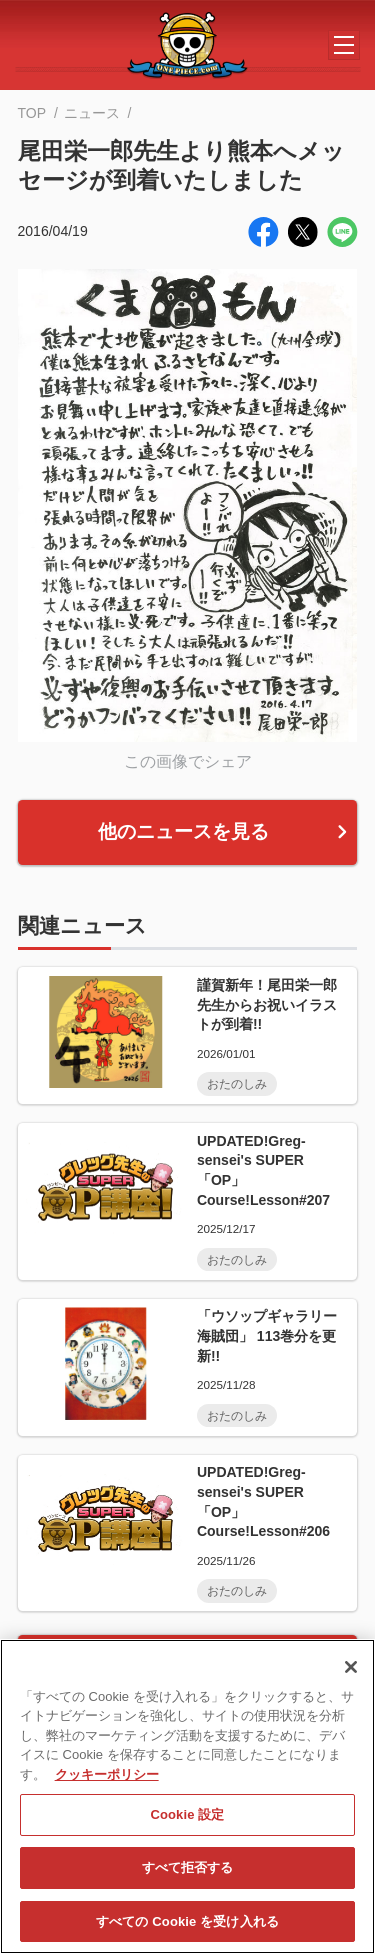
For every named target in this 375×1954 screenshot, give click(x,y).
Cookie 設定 (187, 1822)
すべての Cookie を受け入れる (187, 1929)
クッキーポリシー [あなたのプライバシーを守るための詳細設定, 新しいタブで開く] (107, 1782)
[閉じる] (351, 1675)
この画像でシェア (188, 761)
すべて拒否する (188, 1876)
